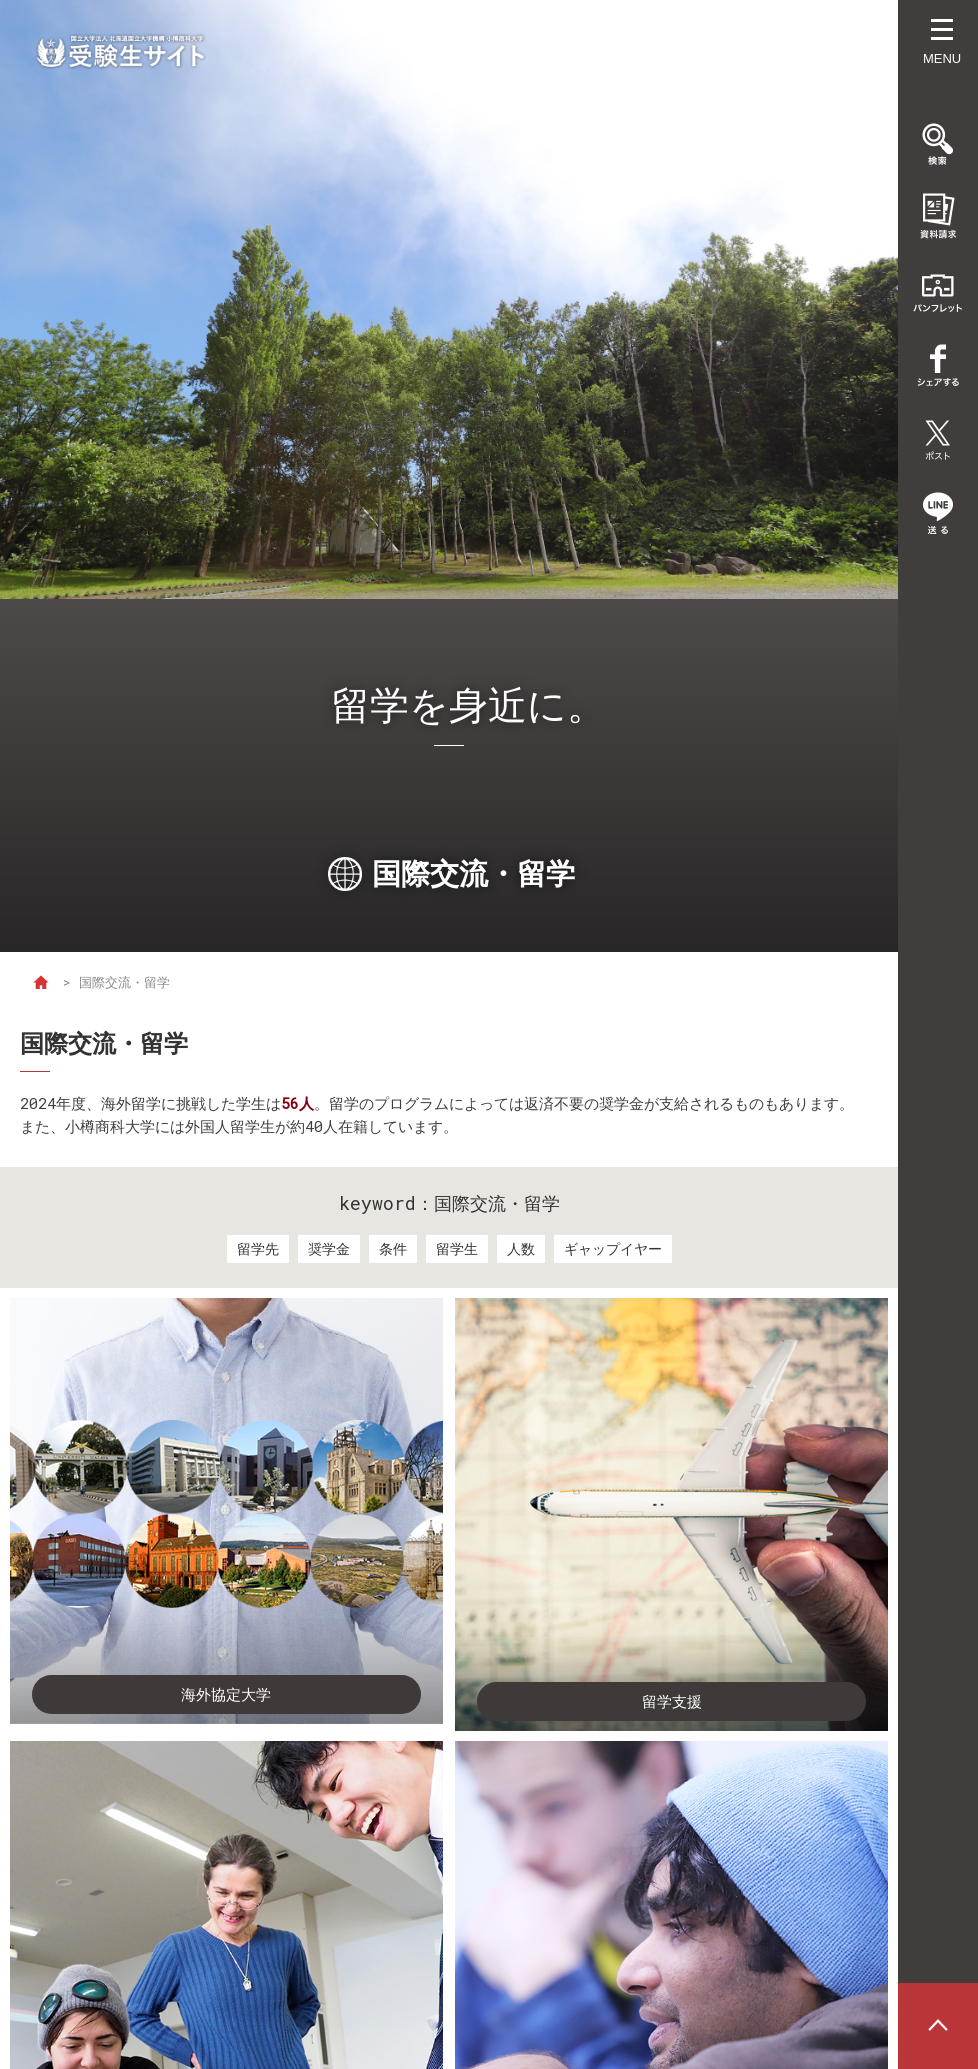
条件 (393, 1248)
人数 (521, 1248)
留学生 (457, 1248)
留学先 (258, 1248)
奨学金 (329, 1248)
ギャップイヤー (613, 1248)
